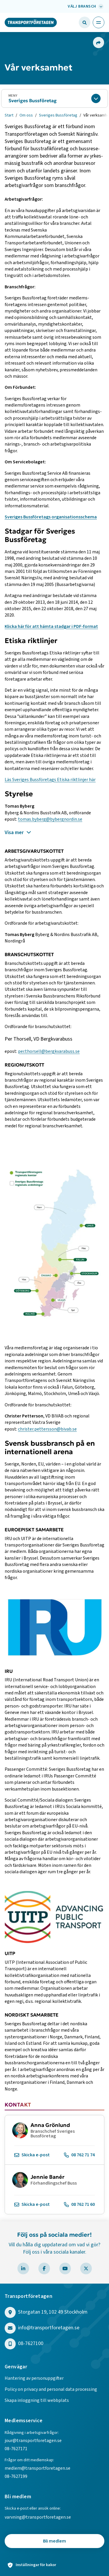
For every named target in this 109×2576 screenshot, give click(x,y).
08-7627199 (16, 2476)
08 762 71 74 (79, 2155)
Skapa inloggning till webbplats (37, 2400)
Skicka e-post (32, 2155)
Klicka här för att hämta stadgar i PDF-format (51, 626)
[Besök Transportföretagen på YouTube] (65, 2268)
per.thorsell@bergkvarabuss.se (49, 1051)
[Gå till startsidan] (31, 22)
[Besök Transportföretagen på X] (86, 2268)
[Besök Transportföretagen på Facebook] (44, 2268)
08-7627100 (30, 2343)
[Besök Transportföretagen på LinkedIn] (23, 2268)
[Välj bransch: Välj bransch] (85, 6)
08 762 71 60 (79, 2204)
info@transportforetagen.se (48, 2328)
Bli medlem (54, 2541)
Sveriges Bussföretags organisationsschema (51, 517)
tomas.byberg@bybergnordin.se (50, 819)
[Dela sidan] (98, 42)
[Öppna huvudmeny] (98, 22)
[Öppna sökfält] (84, 22)
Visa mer (18, 832)
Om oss (26, 115)
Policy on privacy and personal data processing (51, 2389)
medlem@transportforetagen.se (37, 2468)
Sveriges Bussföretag (32, 100)
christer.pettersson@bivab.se (47, 1429)
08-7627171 (16, 2449)
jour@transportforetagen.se (33, 2440)
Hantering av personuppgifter (34, 2378)
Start (9, 115)
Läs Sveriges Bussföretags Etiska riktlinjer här (50, 779)
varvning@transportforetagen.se (38, 2517)
